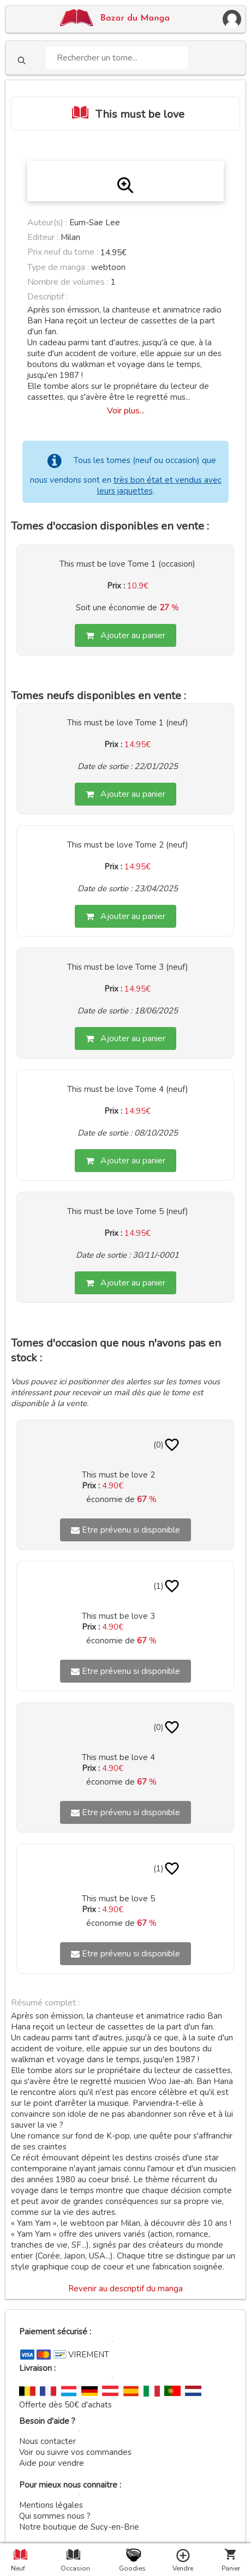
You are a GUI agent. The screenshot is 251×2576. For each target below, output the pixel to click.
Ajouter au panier (125, 635)
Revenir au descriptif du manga (125, 2288)
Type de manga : (58, 267)
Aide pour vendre (51, 2463)
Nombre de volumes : (68, 282)
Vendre (182, 2568)
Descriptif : (47, 297)
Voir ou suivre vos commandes (75, 2452)
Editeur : (42, 237)
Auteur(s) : (47, 223)
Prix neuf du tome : (63, 252)
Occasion (73, 2568)
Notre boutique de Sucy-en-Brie (79, 2526)
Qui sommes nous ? (55, 2516)
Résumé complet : (45, 2003)
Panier (231, 2568)
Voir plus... (126, 411)
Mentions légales (51, 2505)
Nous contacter (47, 2441)
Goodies (131, 2568)
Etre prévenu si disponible (125, 1530)
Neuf (18, 2568)
